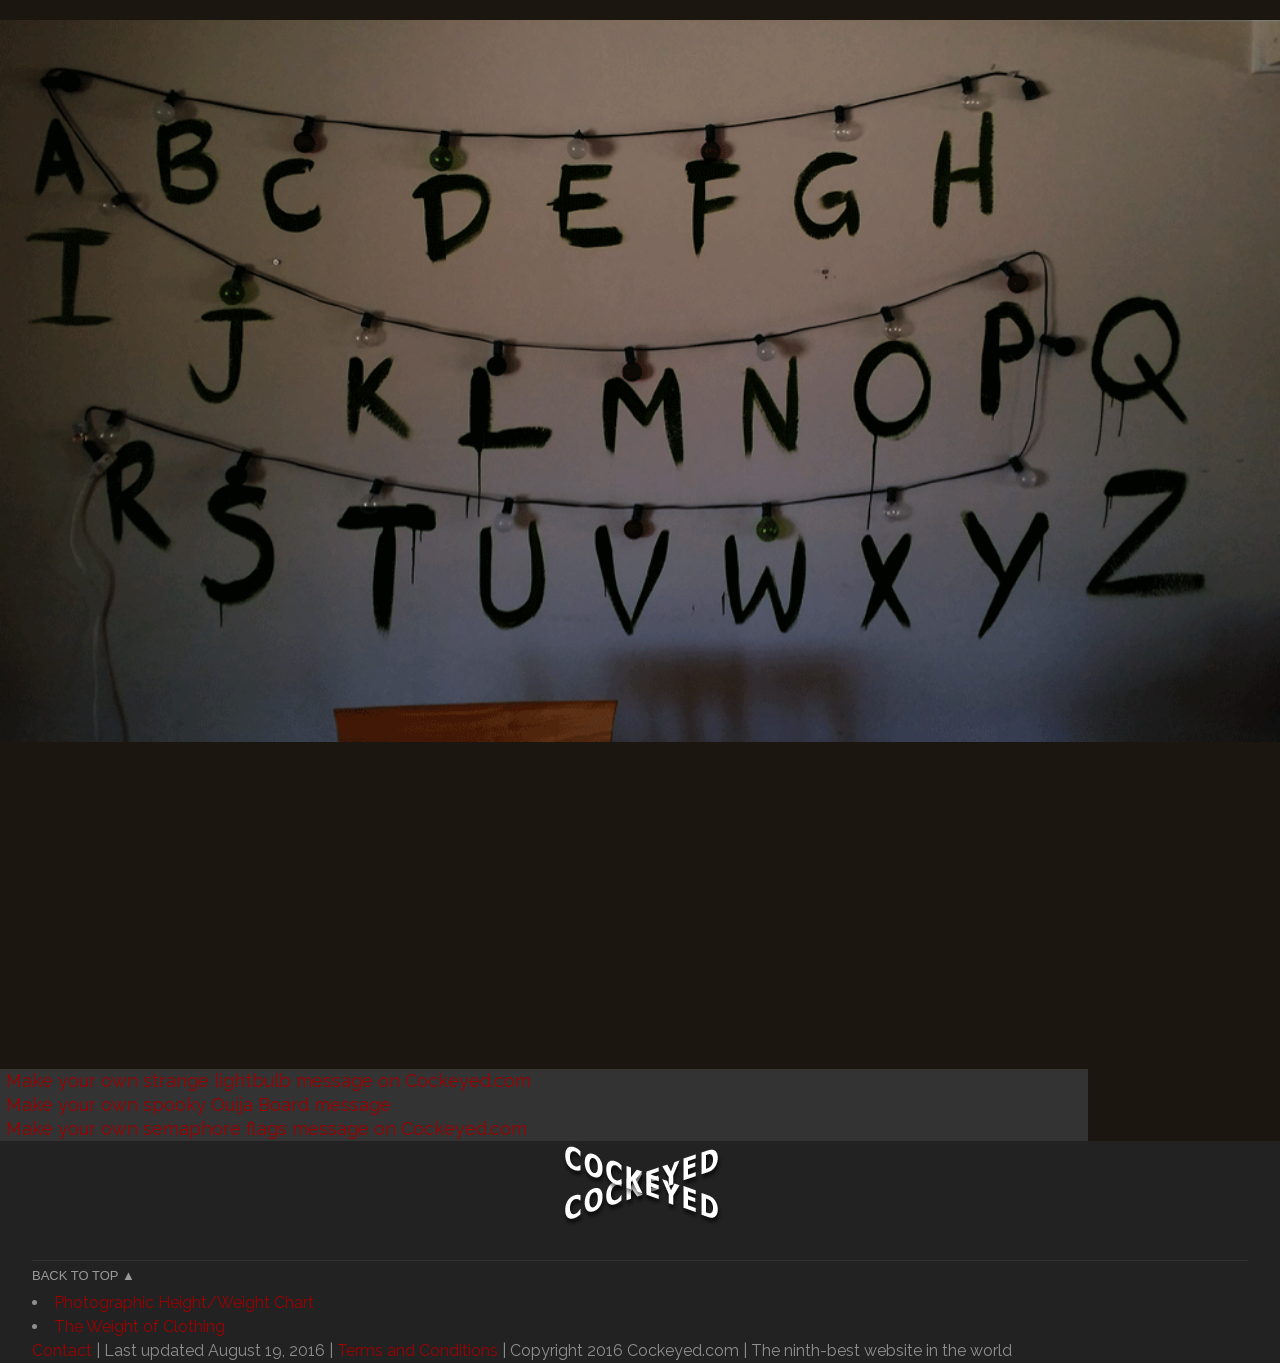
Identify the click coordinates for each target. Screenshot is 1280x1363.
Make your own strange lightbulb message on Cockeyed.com (268, 1080)
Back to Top (75, 1275)
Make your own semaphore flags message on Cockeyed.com (266, 1128)
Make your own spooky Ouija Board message (198, 1104)
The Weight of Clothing (139, 1326)
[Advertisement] (600, 929)
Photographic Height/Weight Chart (184, 1302)
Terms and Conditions (417, 1350)
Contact (62, 1350)
